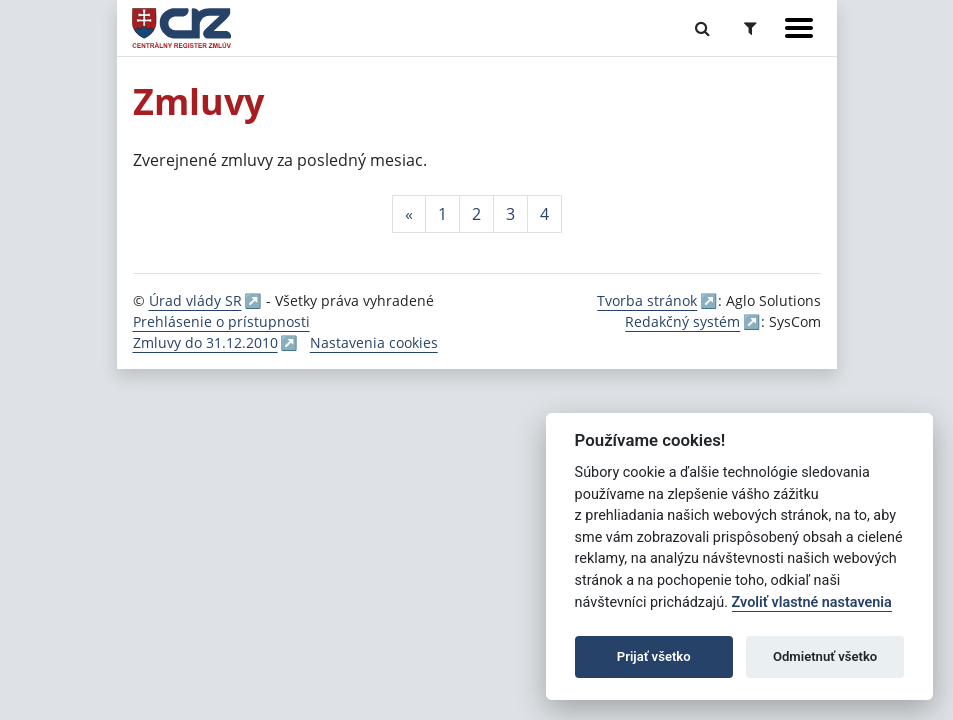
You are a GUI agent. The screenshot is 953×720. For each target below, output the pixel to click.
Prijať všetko (654, 656)
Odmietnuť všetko (825, 656)
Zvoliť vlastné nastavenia (812, 602)
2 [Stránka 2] (476, 214)
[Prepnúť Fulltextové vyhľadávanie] (702, 28)
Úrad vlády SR (195, 300)
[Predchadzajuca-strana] (409, 214)
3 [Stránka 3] (510, 214)
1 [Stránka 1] (442, 214)
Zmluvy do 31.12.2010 (205, 342)
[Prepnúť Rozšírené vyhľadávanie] (750, 28)
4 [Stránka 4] (544, 214)
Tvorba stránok (647, 300)
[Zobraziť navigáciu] (799, 28)
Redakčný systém (682, 321)
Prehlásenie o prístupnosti (221, 321)
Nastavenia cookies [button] (374, 342)
